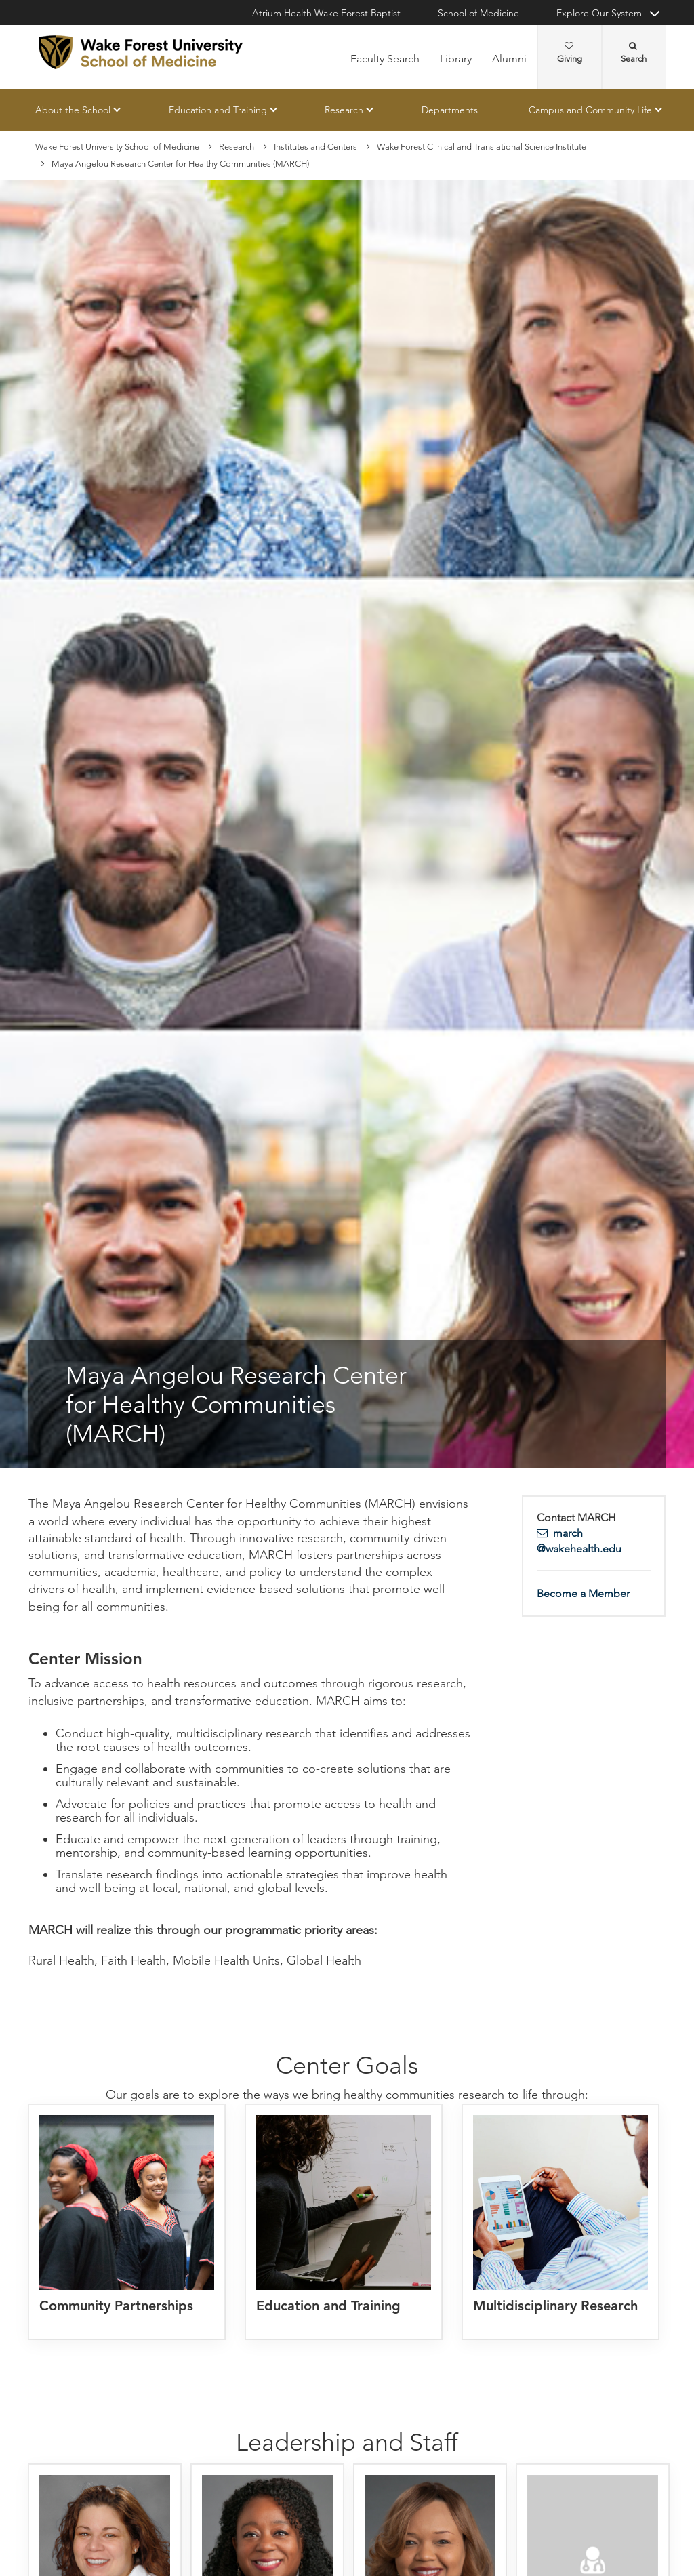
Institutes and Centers (315, 147)
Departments (450, 110)
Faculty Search (385, 58)
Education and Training (218, 110)
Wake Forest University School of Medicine (117, 147)
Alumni (509, 58)
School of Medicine (478, 13)
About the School (72, 110)
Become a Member (583, 1594)
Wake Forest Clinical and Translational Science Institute (481, 147)
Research (344, 110)
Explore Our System (599, 13)
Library (456, 58)
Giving (569, 53)
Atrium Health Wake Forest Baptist (326, 13)
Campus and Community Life (590, 110)
